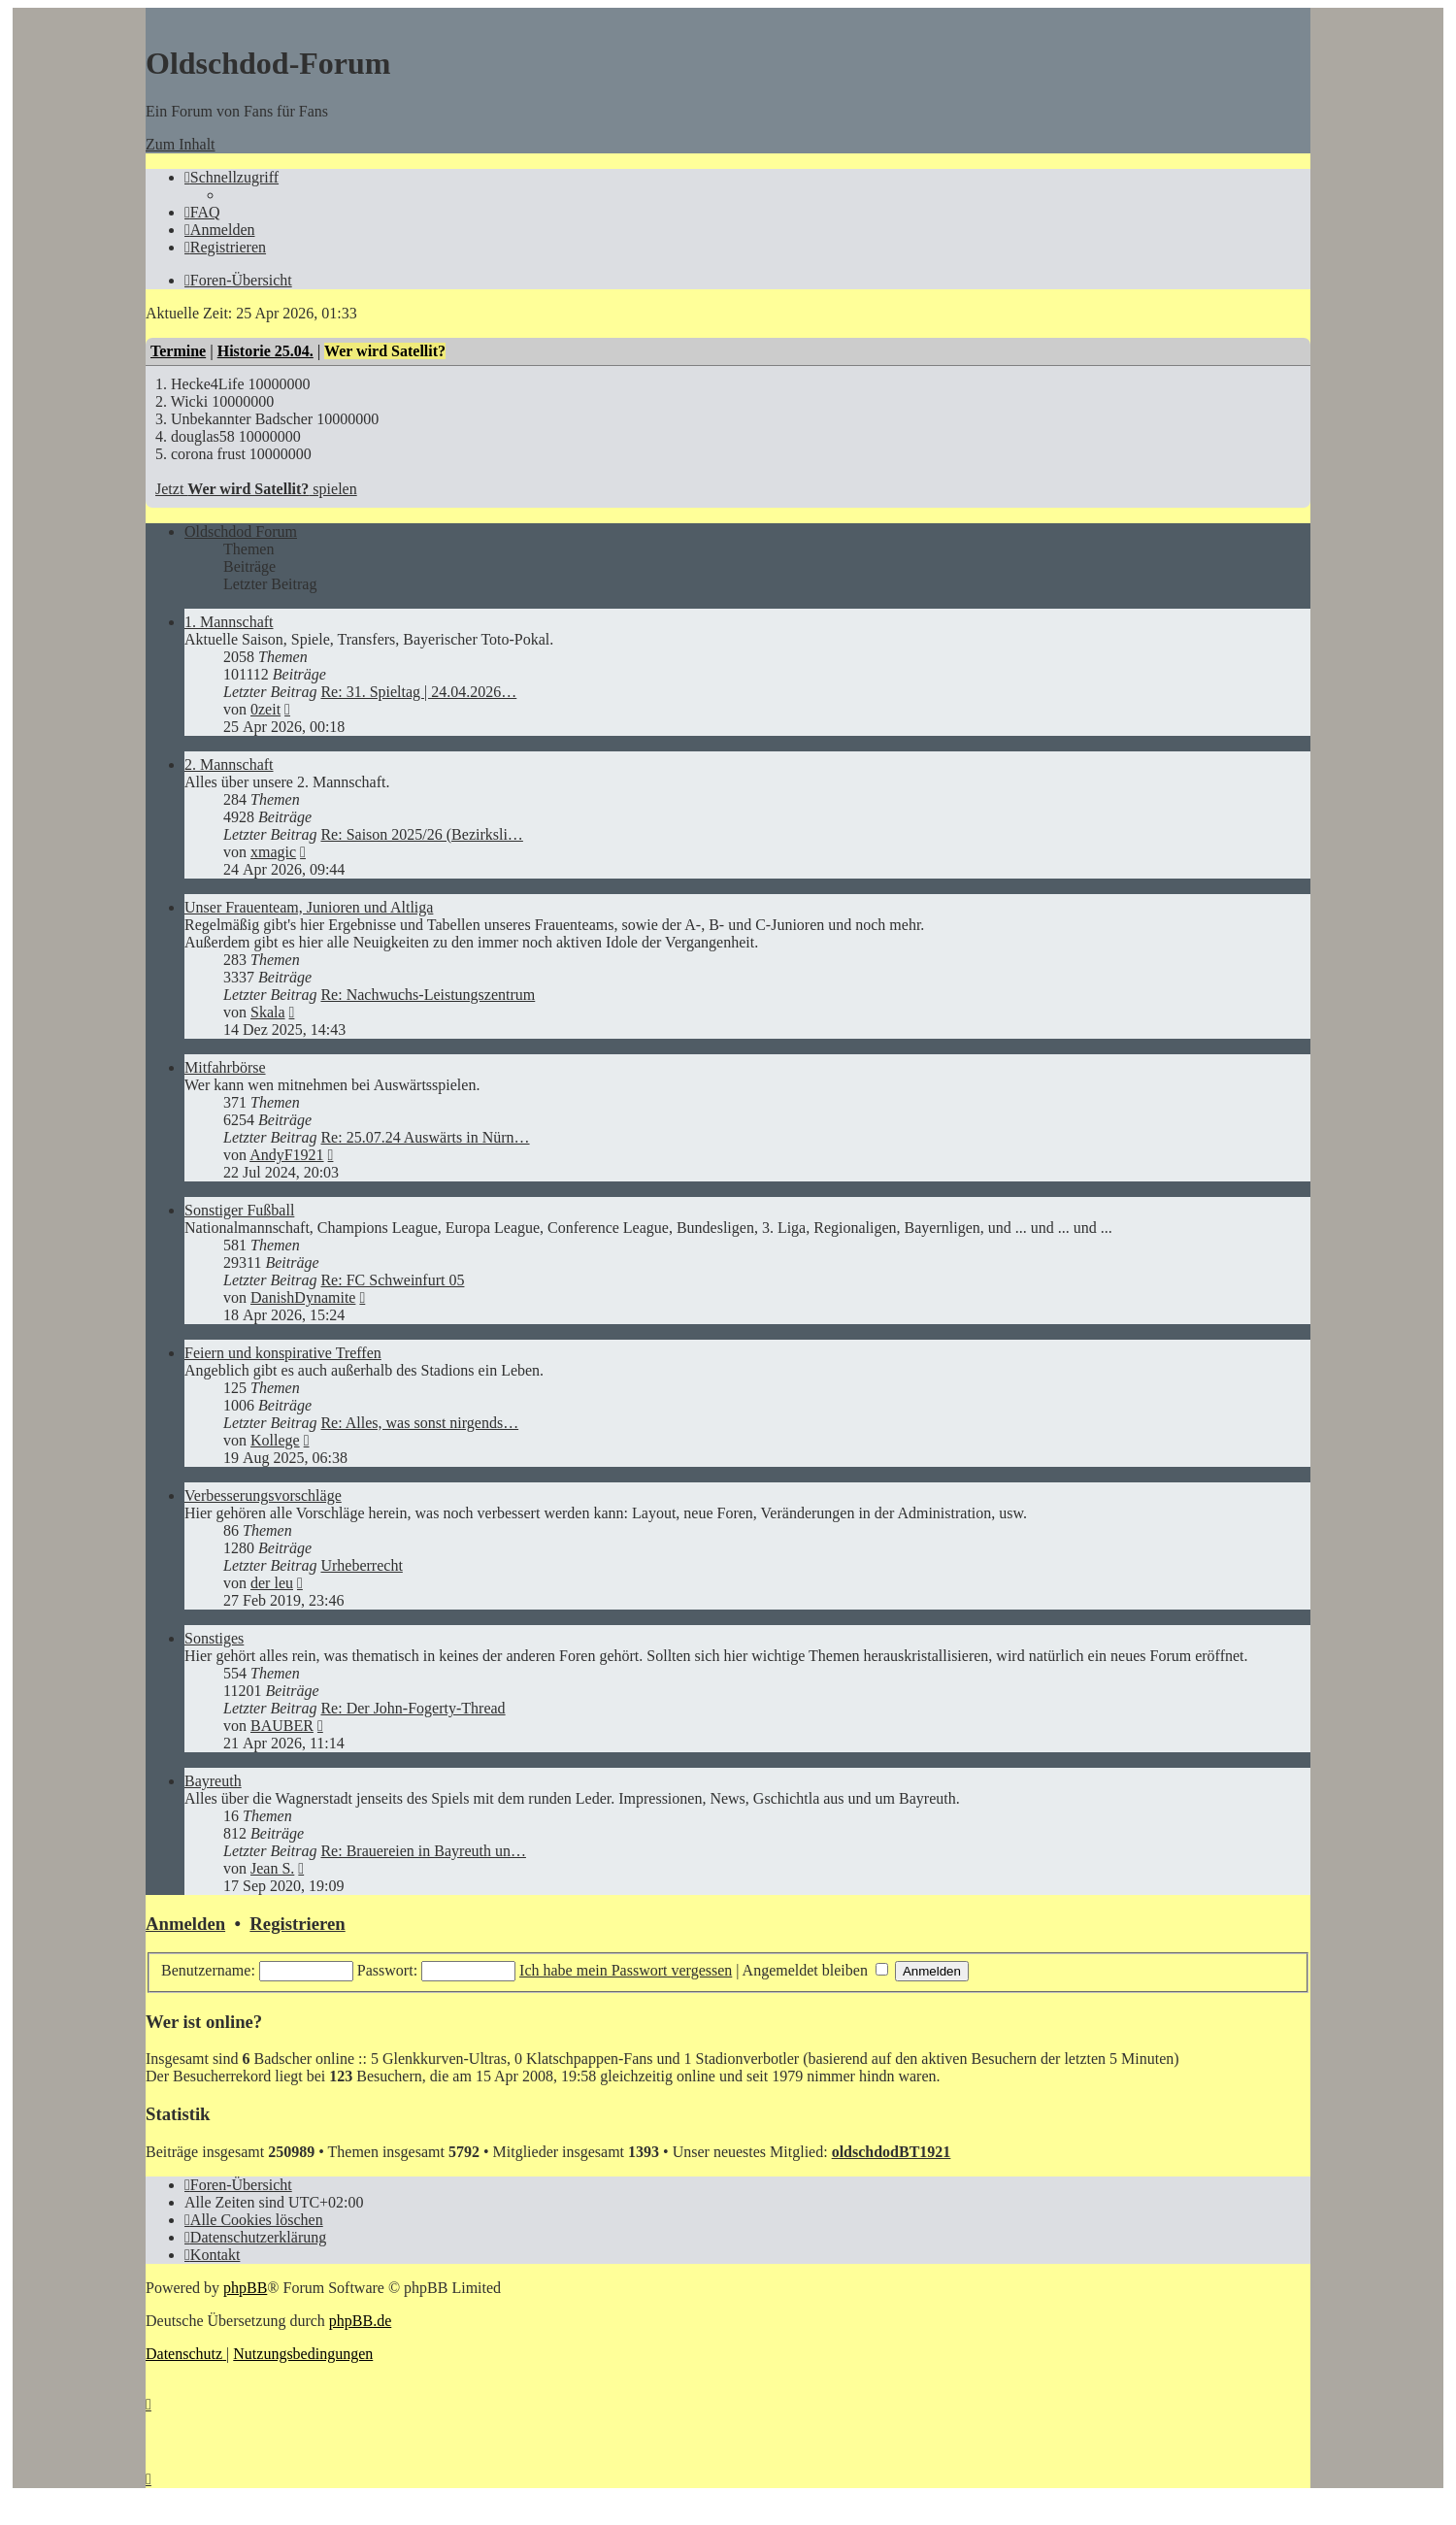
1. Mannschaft (229, 622)
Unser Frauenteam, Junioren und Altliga (308, 907)
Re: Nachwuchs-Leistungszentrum (427, 994)
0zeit (265, 709)
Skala (267, 1012)
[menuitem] (202, 212)
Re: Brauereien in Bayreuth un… (423, 1851)
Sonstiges (214, 1638)
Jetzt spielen (256, 489)
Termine (178, 351)
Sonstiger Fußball (239, 1210)
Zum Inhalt (180, 144)
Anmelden (185, 1923)
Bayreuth (213, 1781)
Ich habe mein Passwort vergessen (625, 1970)
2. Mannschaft (229, 764)
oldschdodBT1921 (891, 2151)
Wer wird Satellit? (385, 351)
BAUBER (282, 1725)
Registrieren (297, 1923)
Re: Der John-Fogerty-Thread (412, 1708)
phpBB (245, 2287)
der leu (271, 1583)
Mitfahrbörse (225, 1067)
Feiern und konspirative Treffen (282, 1353)
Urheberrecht (361, 1565)
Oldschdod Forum (240, 531)
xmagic (273, 852)
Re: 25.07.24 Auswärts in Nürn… (424, 1137)
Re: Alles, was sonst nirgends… (419, 1422)
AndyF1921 (286, 1154)
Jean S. (272, 1868)
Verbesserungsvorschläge (263, 1495)
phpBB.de (360, 2320)
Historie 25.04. (265, 351)
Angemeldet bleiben (815, 1970)
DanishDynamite (302, 1297)
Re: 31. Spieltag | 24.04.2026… (418, 691)
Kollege (275, 1440)
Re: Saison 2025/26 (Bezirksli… (421, 834)
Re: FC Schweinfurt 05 (392, 1280)
